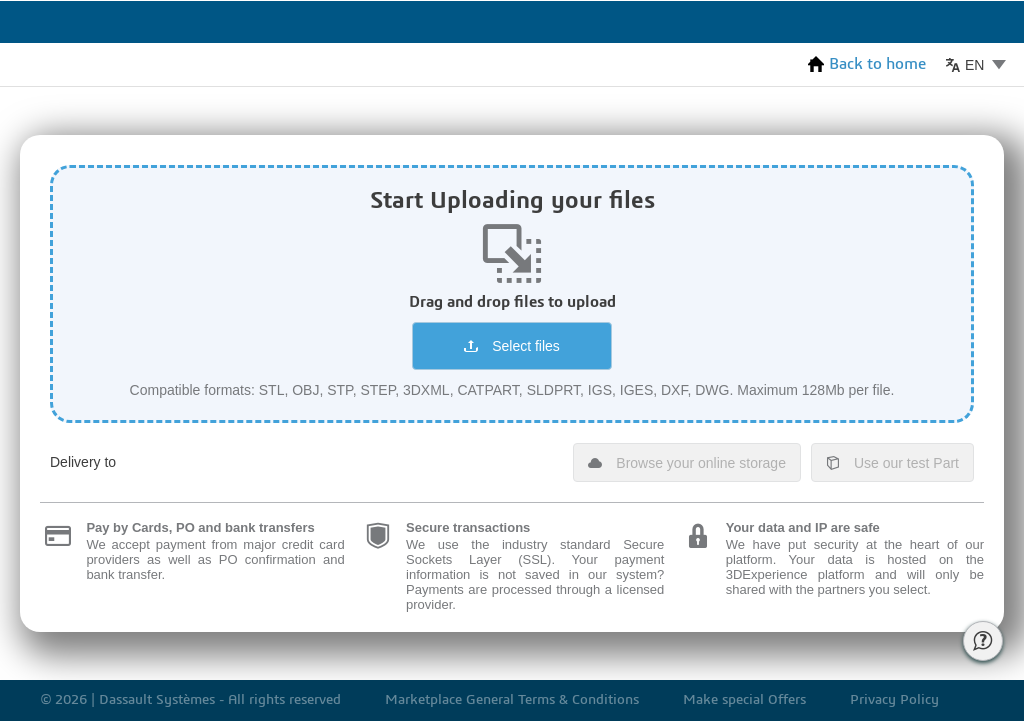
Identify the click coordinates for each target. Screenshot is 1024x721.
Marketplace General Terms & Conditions (512, 700)
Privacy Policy (894, 700)
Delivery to (83, 462)
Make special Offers (744, 700)
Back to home (867, 64)
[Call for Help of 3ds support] (983, 641)
